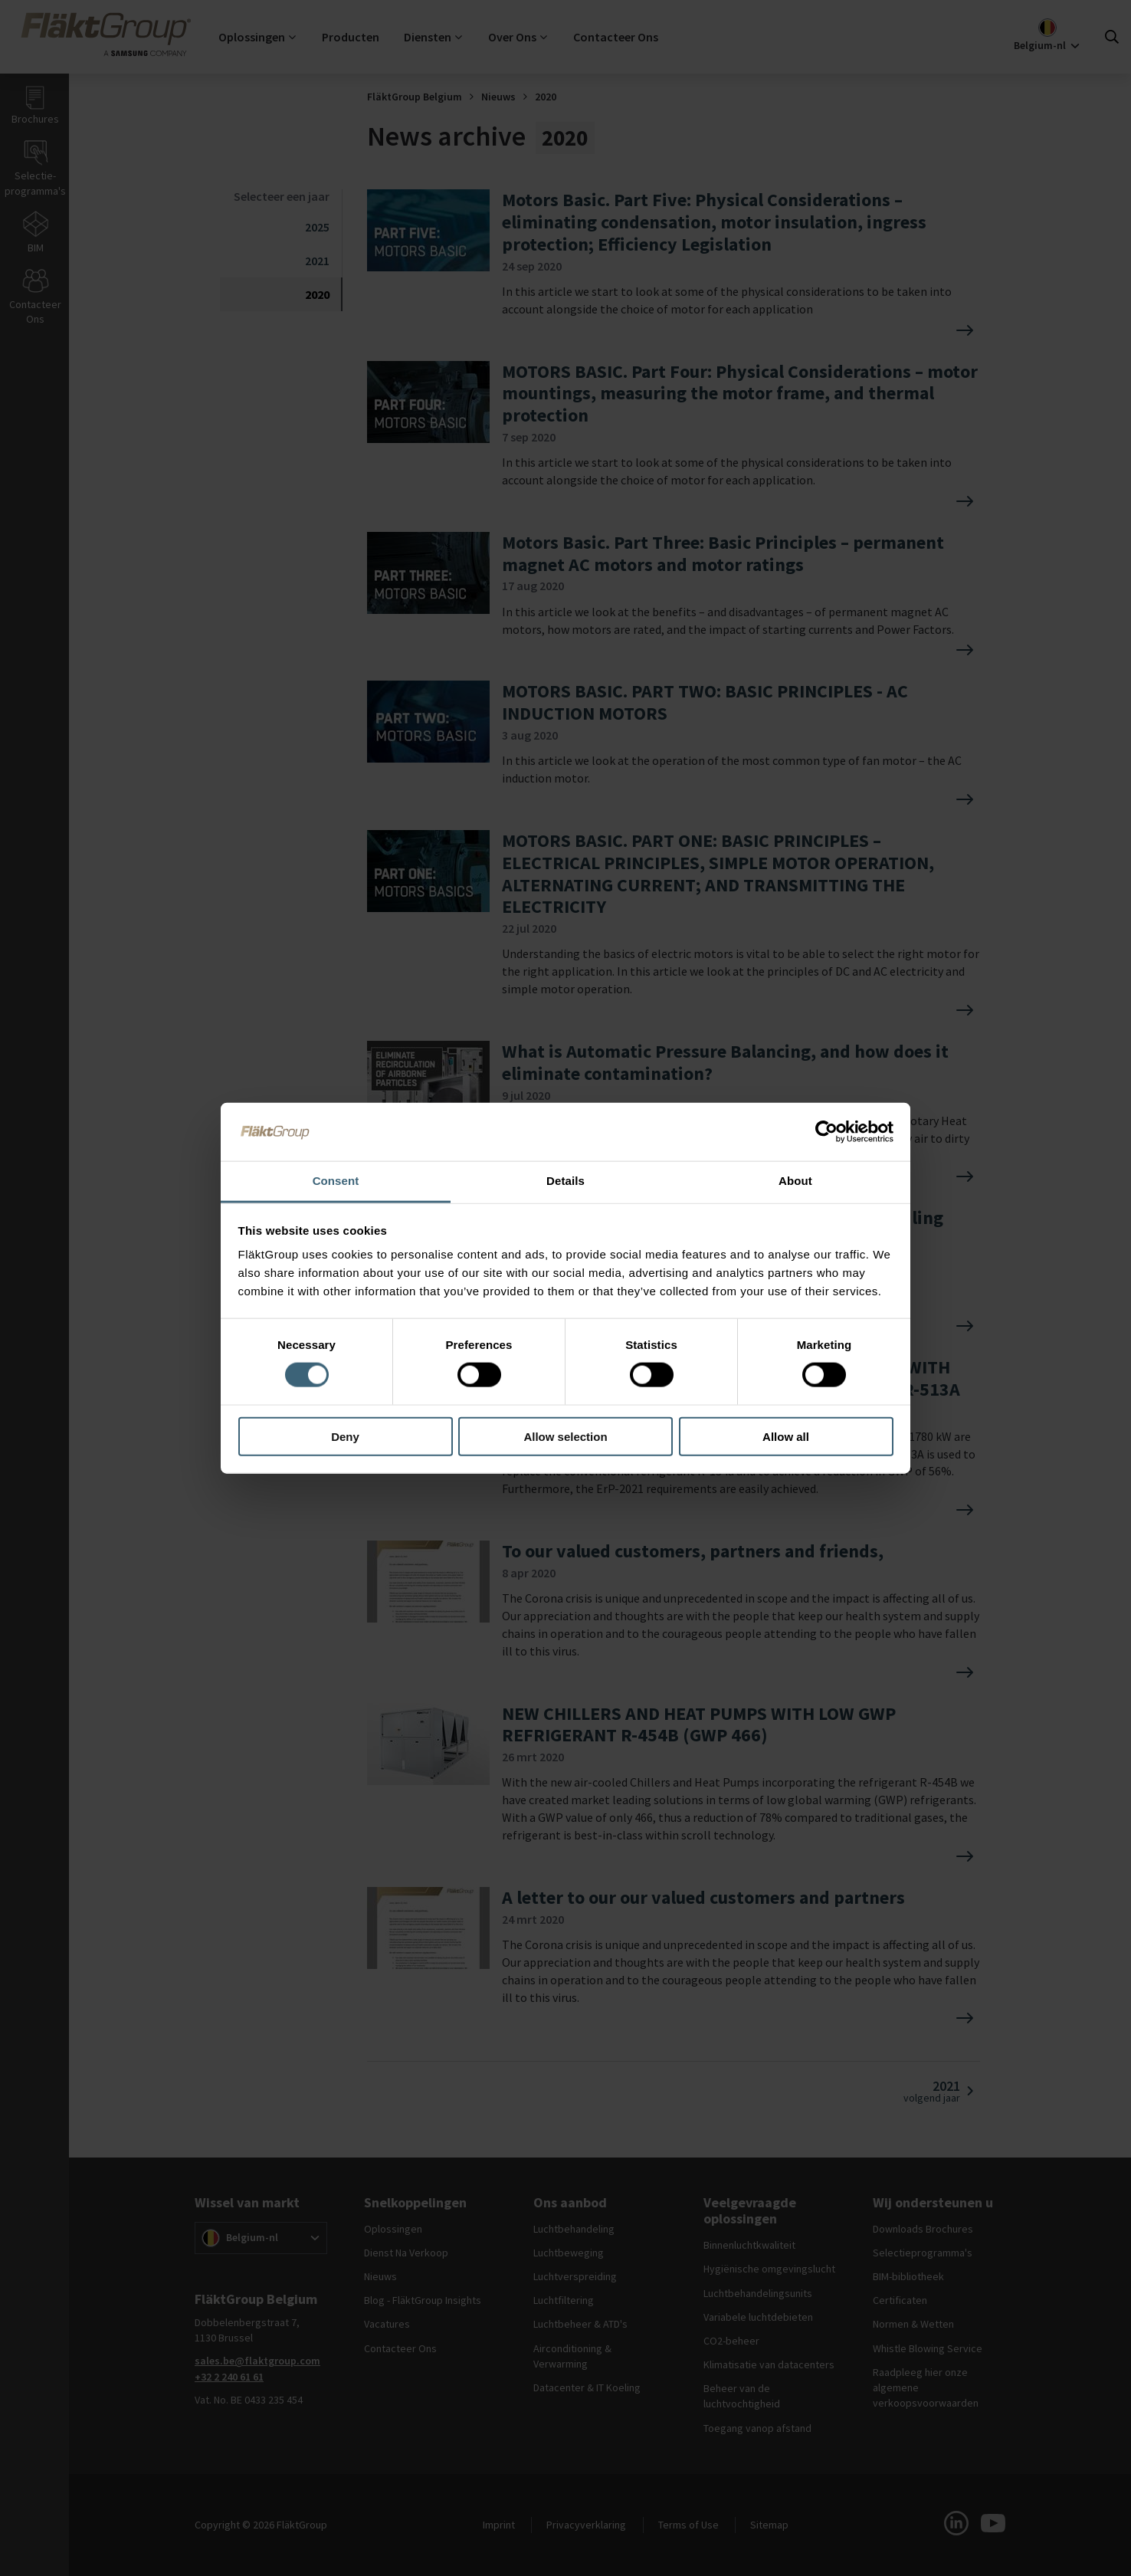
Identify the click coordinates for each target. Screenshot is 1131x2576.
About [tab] (795, 1180)
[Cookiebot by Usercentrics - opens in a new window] (826, 1132)
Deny (345, 1435)
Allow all (785, 1435)
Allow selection (565, 1435)
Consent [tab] (336, 1180)
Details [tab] (565, 1180)
